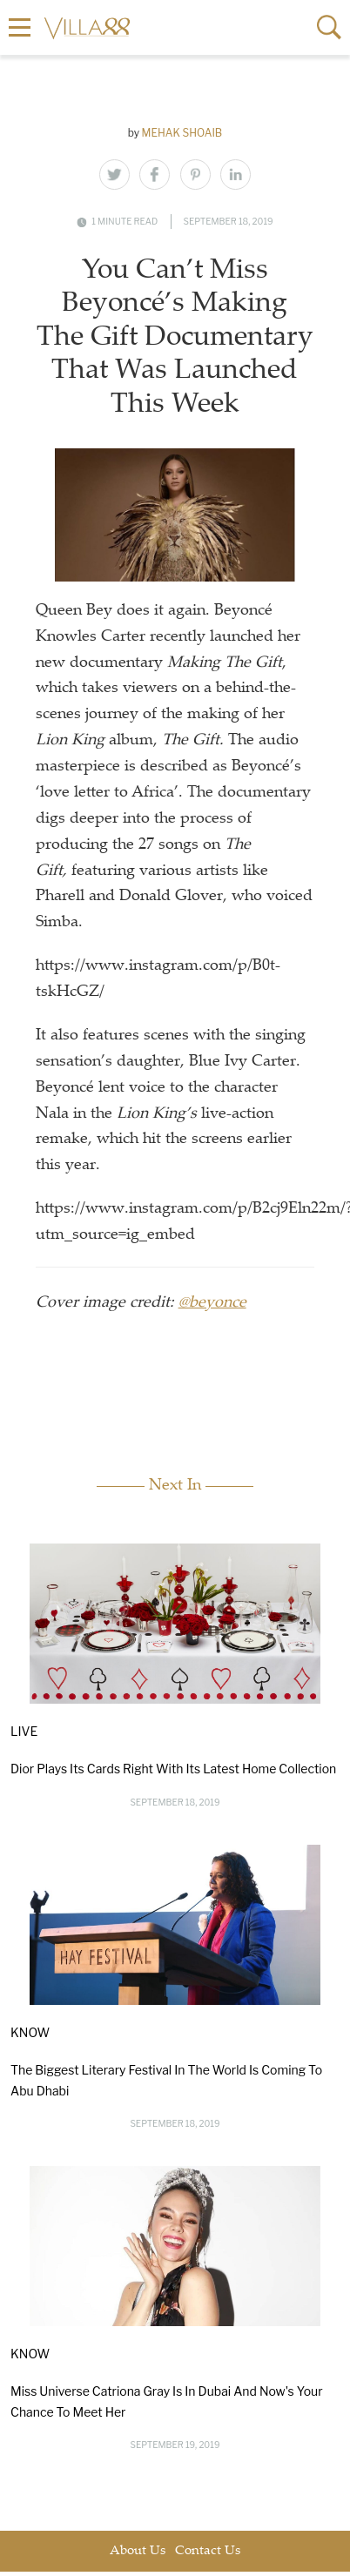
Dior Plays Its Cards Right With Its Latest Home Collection (173, 1768)
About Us (137, 2551)
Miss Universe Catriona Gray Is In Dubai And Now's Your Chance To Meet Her (166, 2401)
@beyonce (212, 1303)
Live (23, 1731)
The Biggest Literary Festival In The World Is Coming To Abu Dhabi (166, 2079)
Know (30, 2032)
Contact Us (207, 2551)
